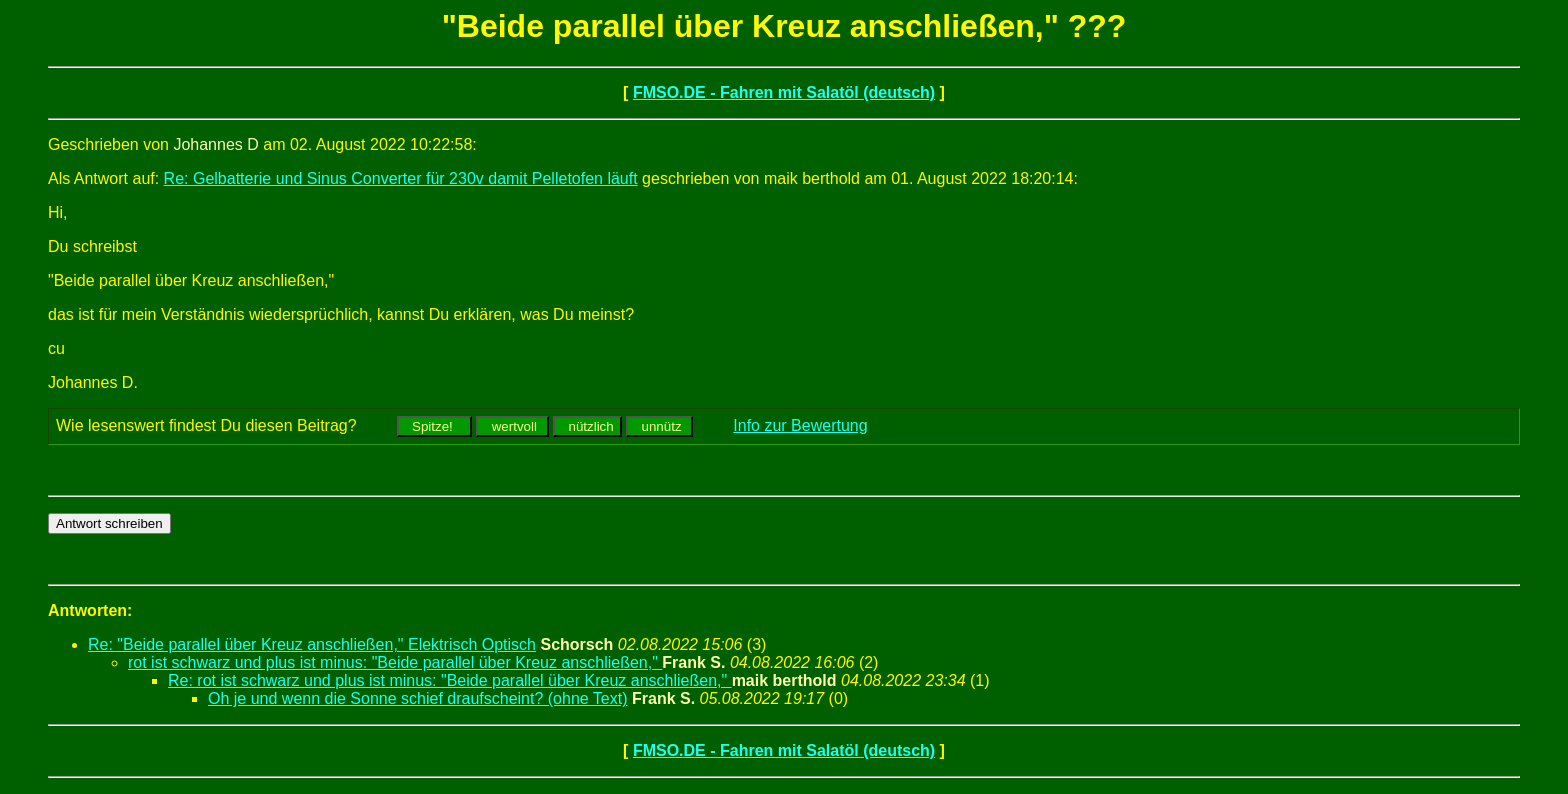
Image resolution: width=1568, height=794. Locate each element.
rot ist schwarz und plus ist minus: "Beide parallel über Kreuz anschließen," (395, 662)
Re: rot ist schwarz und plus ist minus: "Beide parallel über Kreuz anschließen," (450, 680)
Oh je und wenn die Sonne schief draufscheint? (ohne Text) (418, 698)
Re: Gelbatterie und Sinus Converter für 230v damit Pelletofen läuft (401, 178)
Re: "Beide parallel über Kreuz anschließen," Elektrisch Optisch (312, 644)
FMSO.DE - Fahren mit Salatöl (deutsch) (784, 92)
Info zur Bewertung (800, 425)
